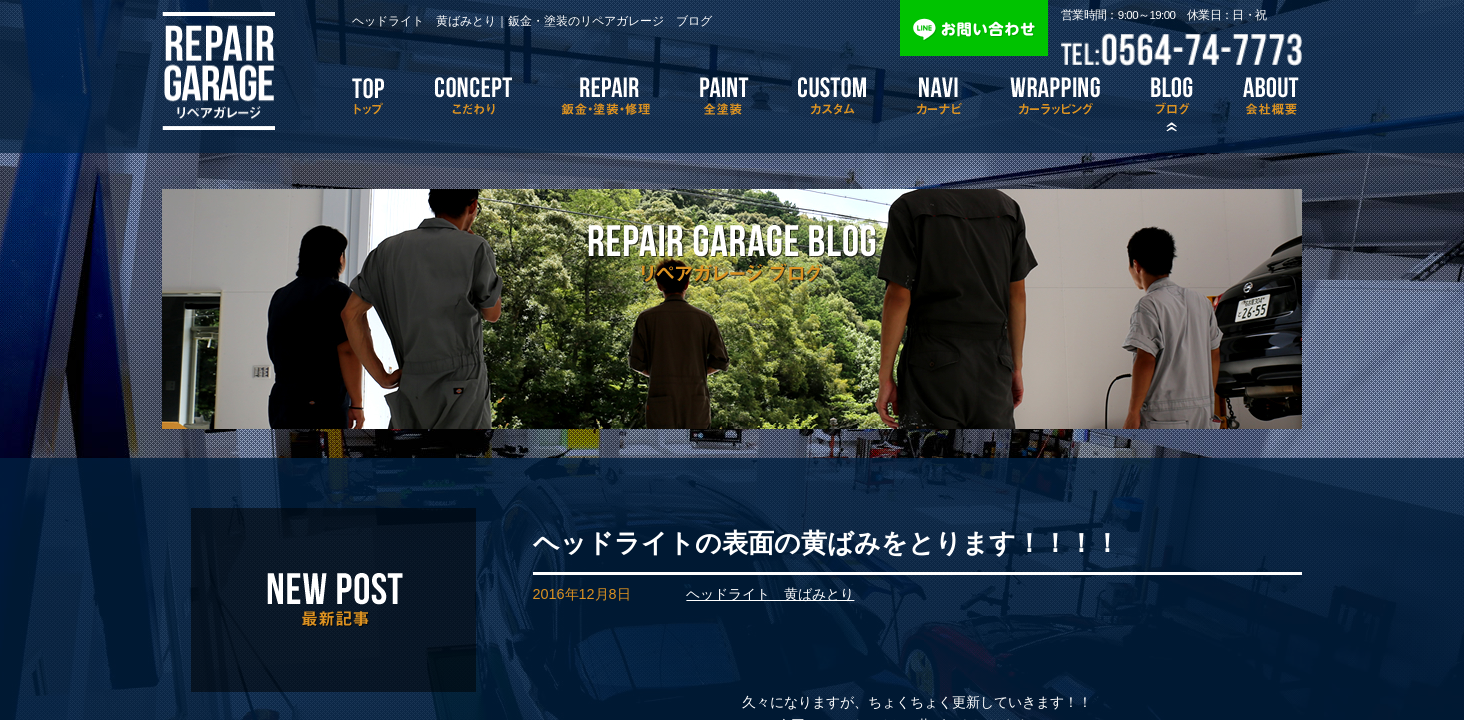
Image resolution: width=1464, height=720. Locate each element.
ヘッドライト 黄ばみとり (770, 594)
